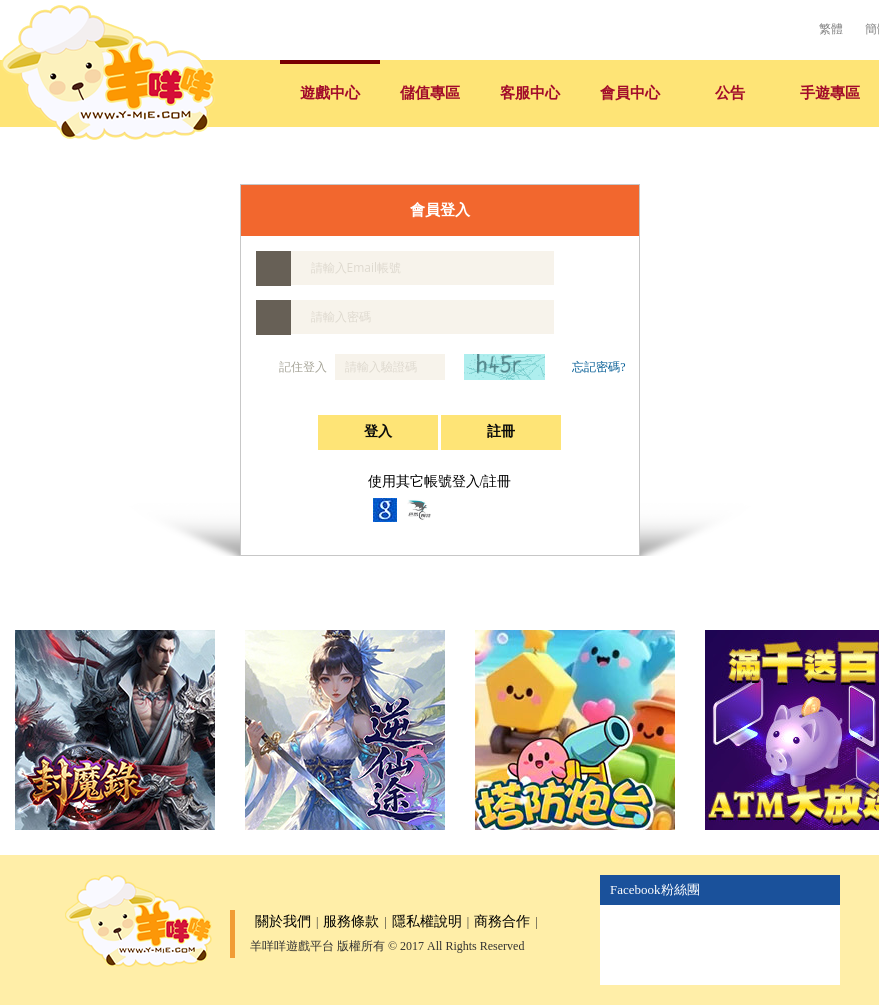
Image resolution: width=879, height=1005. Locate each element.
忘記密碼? (598, 367)
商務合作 (502, 921)
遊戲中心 (330, 93)
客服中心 (530, 93)
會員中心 (630, 93)
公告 (730, 93)
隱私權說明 (427, 921)
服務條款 (351, 921)
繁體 (831, 29)
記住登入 (293, 367)
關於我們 (283, 921)
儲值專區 (430, 93)
